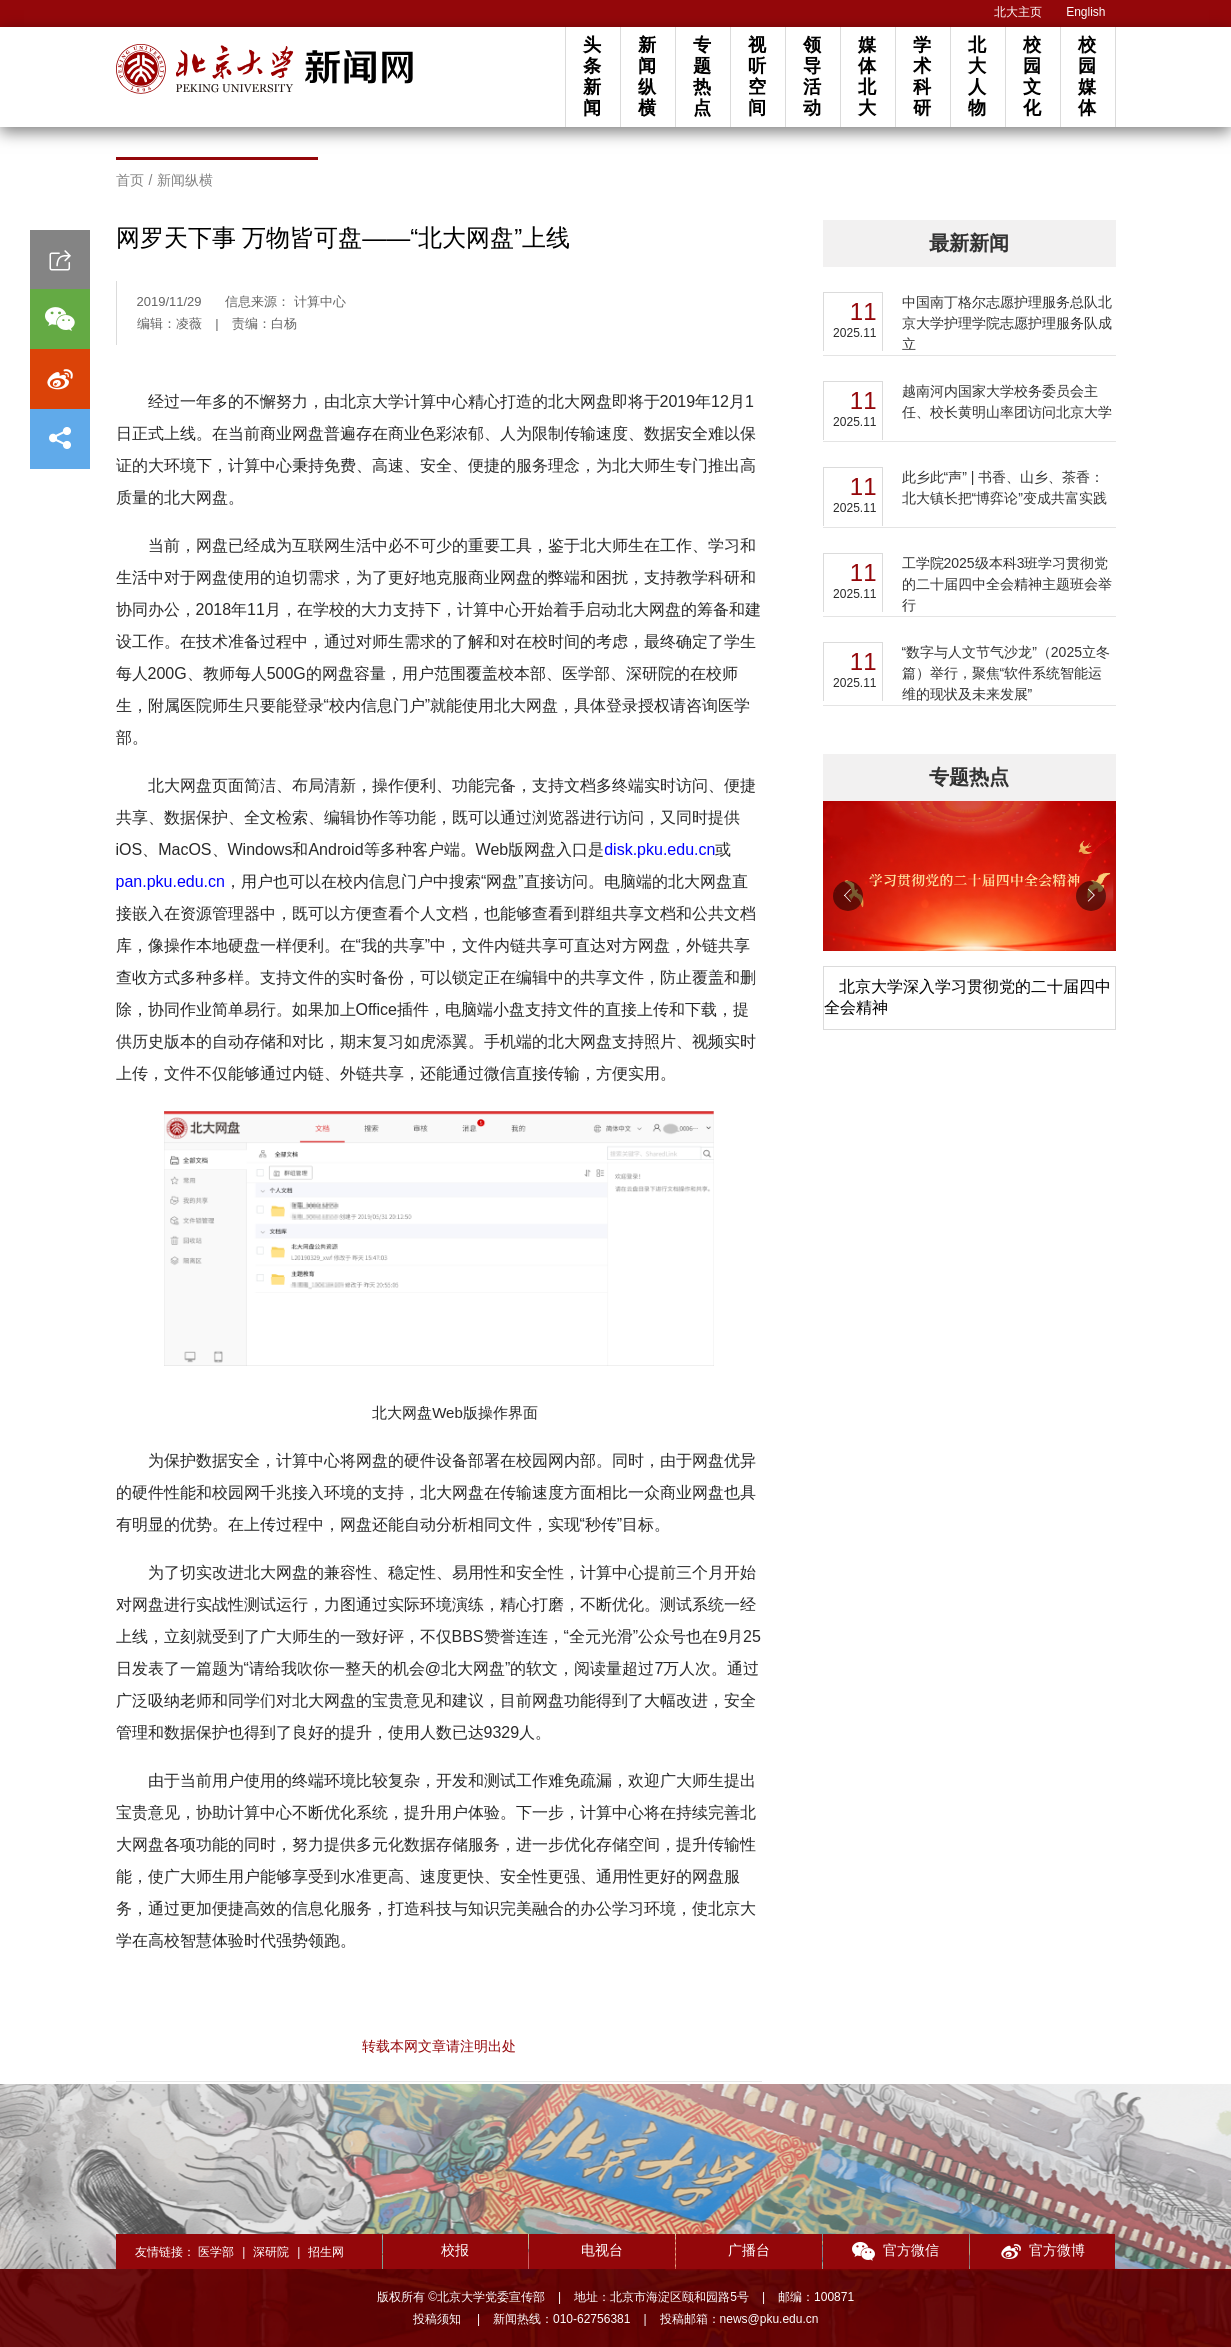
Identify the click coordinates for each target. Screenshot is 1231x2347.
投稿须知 (438, 2319)
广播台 (749, 2250)
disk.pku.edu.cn (659, 849)
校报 (455, 2250)
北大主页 (1018, 12)
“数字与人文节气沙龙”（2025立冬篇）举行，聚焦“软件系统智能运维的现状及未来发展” (1006, 673)
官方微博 (1043, 2251)
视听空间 (757, 76)
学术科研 (922, 76)
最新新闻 (969, 243)
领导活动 (812, 76)
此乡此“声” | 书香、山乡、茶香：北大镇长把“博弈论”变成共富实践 (1004, 487)
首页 (130, 180)
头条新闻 (592, 76)
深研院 (271, 2252)
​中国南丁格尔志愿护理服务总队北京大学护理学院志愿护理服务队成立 (1007, 323)
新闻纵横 (647, 76)
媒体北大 (867, 76)
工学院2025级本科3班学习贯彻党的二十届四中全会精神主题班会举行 (1007, 584)
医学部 (216, 2252)
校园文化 (1032, 76)
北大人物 (977, 76)
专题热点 (702, 76)
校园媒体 (1087, 76)
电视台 (602, 2250)
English (1085, 12)
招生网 (326, 2252)
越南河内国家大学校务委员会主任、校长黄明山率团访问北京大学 (1007, 401)
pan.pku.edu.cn (170, 881)
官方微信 (895, 2251)
